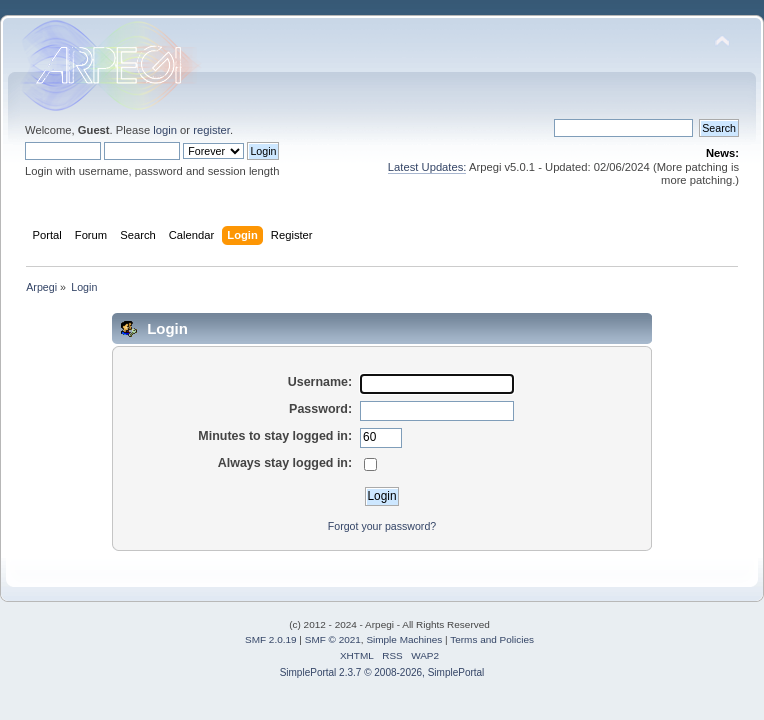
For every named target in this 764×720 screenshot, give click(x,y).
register (211, 130)
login (165, 130)
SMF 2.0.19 (271, 639)
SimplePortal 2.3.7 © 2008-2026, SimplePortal (382, 672)
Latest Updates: (427, 167)
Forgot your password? (382, 526)
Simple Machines (404, 639)
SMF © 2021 (333, 639)
